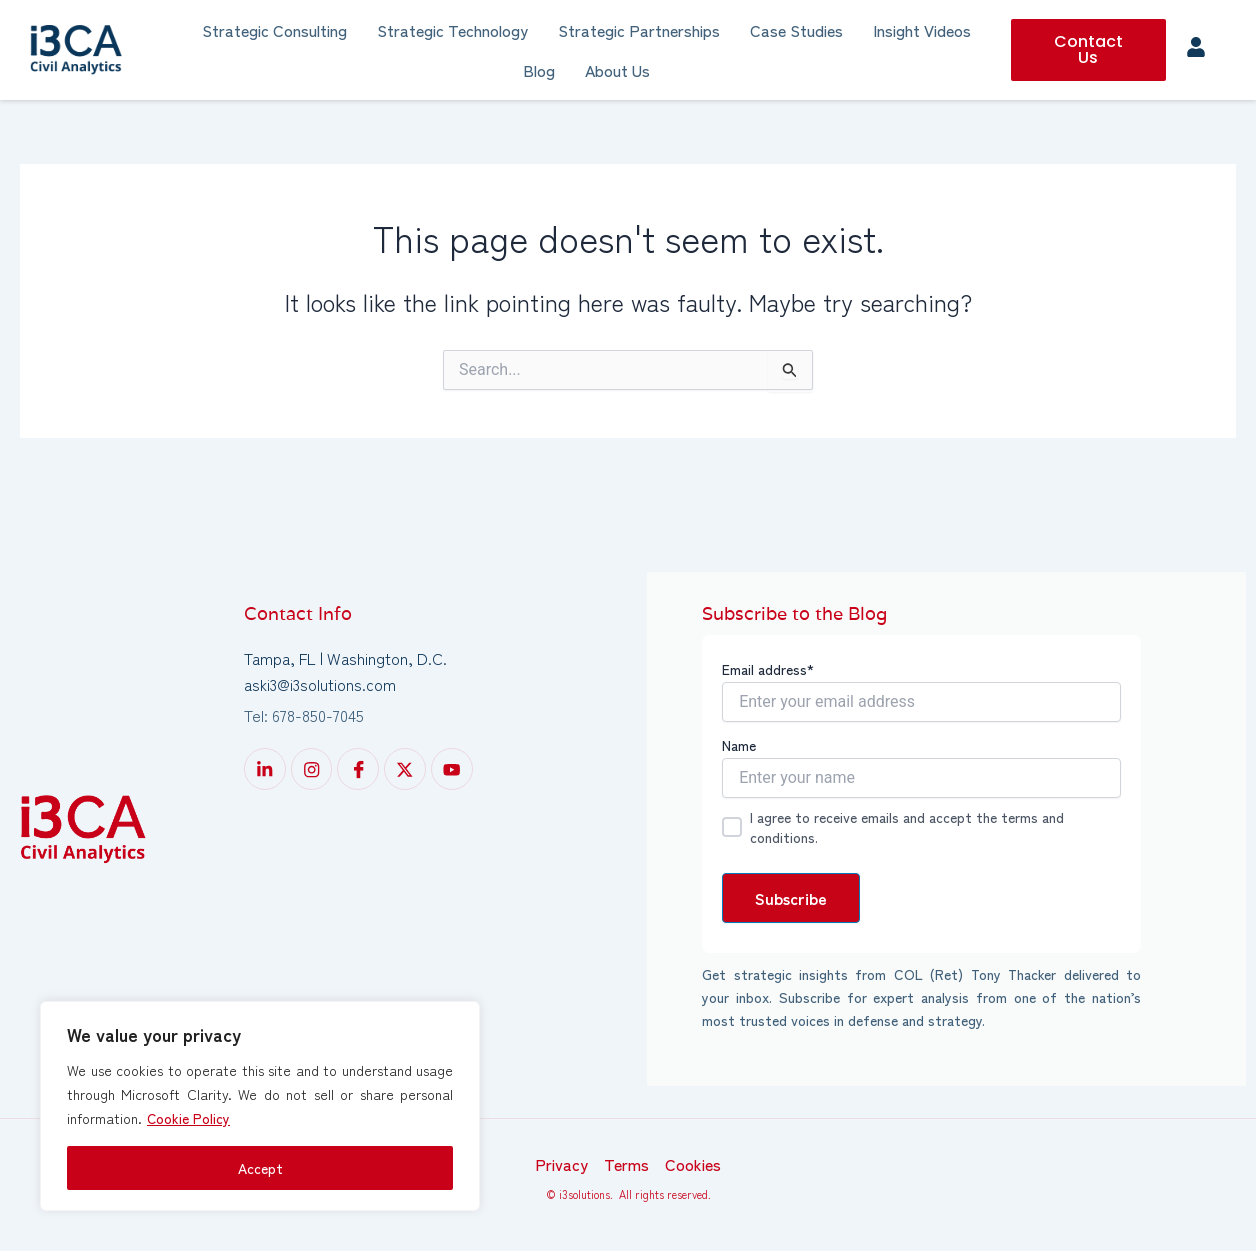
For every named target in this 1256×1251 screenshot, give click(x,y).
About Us (617, 70)
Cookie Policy (189, 1118)
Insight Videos (922, 30)
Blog (539, 70)
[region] (260, 1106)
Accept (260, 1168)
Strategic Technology (452, 30)
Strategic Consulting (274, 30)
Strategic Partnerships (639, 30)
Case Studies (796, 30)
